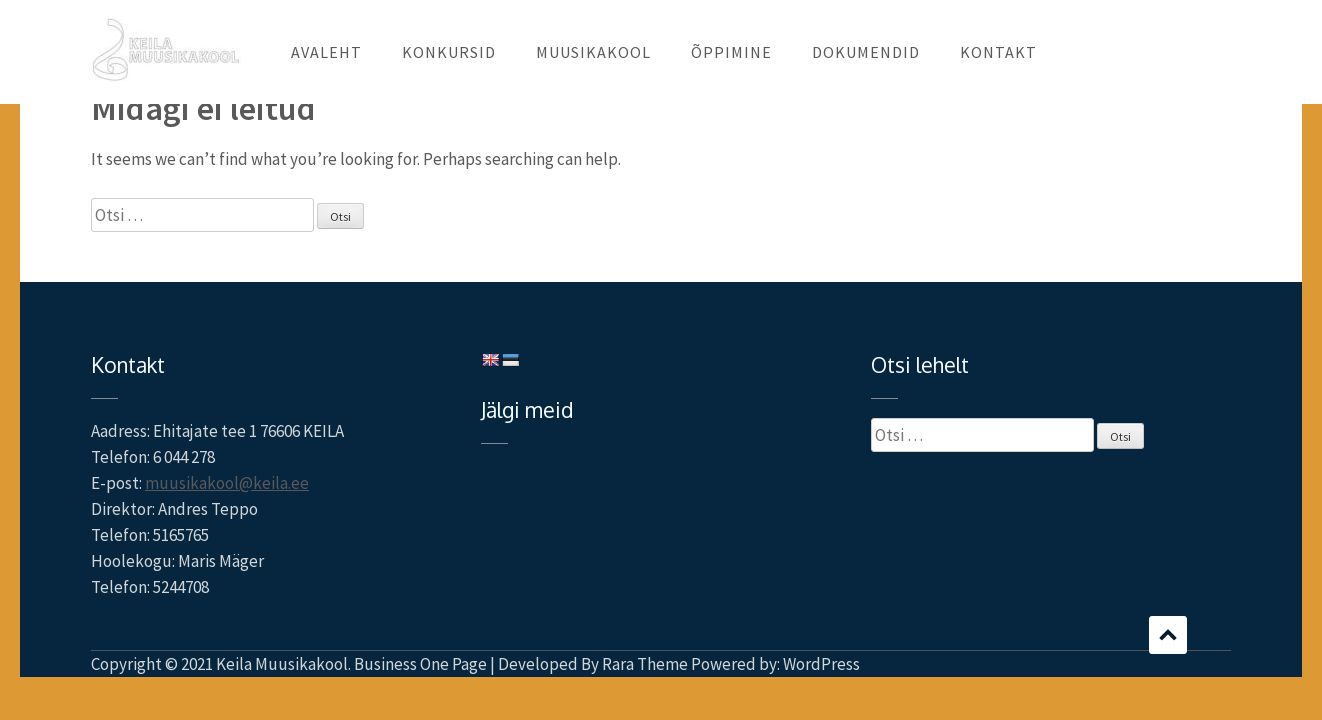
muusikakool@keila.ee (227, 483)
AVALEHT (326, 52)
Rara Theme (645, 664)
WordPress (821, 664)
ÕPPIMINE (731, 52)
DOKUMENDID (866, 52)
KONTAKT (998, 52)
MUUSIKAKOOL (593, 52)
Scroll (1168, 635)
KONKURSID (449, 52)
